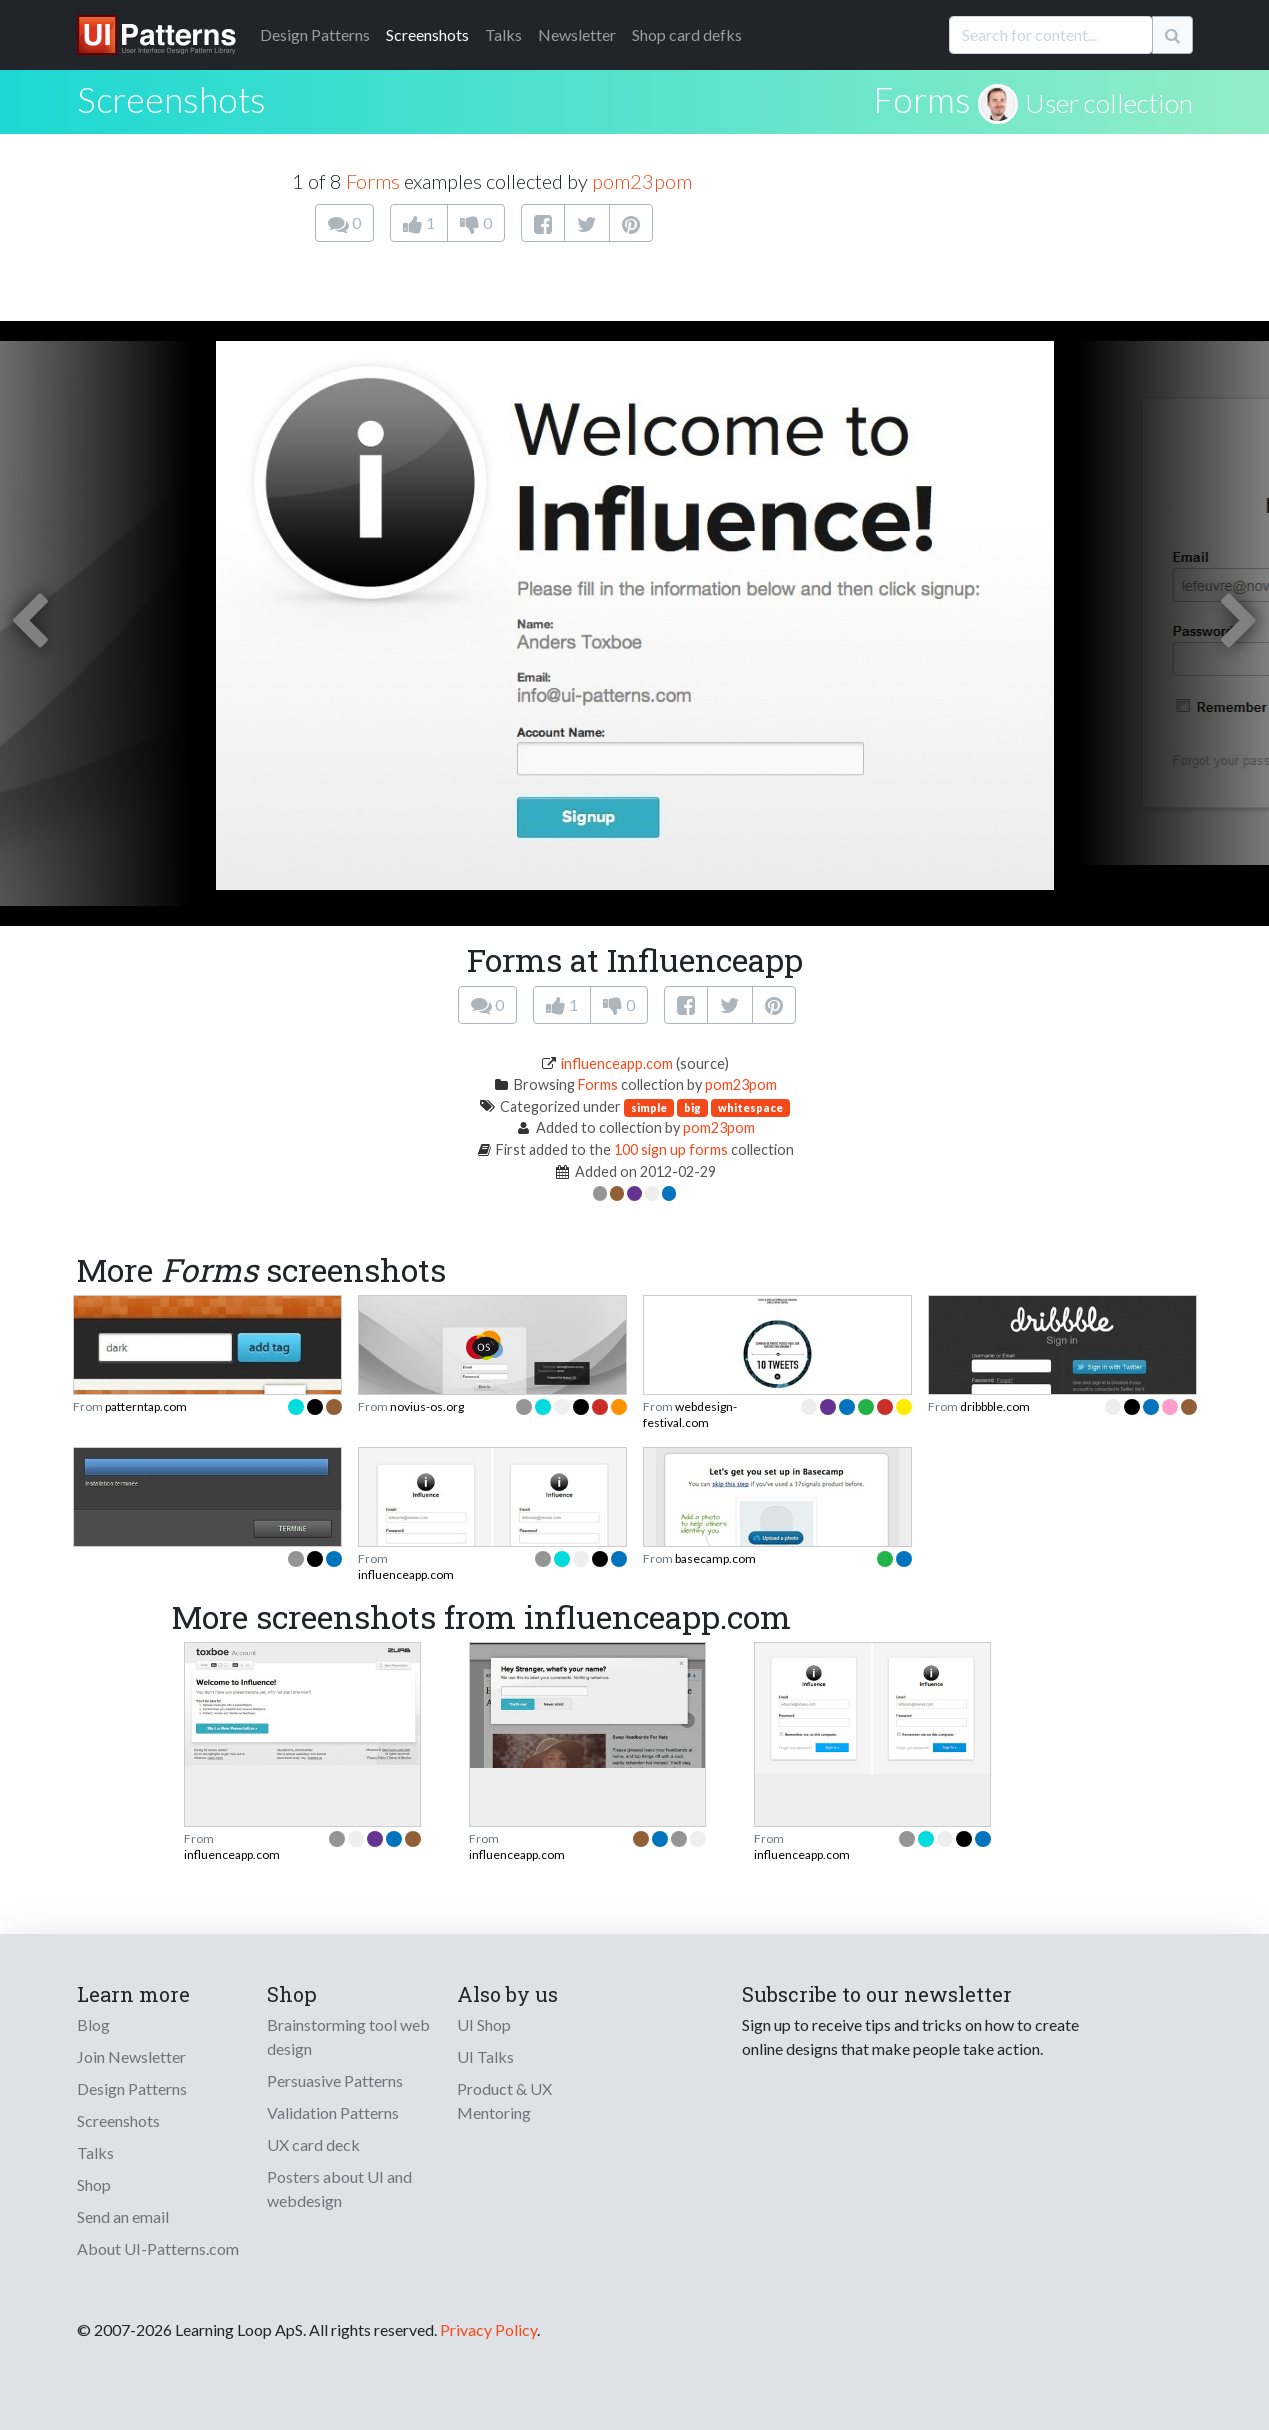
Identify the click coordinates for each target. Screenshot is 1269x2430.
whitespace (750, 1107)
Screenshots (427, 34)
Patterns (315, 34)
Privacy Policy (488, 2329)
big (692, 1107)
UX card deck (313, 2144)
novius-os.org (427, 1406)
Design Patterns (132, 2088)
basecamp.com (715, 1558)
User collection (1109, 103)
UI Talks (485, 2056)
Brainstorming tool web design (348, 2036)
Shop (94, 2184)
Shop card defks (687, 34)
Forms (922, 99)
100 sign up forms (671, 1149)
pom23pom (642, 181)
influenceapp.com (617, 1063)
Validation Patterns (333, 2112)
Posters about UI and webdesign (339, 2188)
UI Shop (484, 2024)
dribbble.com (995, 1406)
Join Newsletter (131, 2056)
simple (649, 1107)
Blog (93, 2024)
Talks (503, 34)
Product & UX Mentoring (504, 2100)
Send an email (123, 2216)
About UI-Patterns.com (158, 2248)
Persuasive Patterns (335, 2080)
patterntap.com (146, 1406)
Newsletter (577, 34)
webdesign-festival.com (690, 1414)
